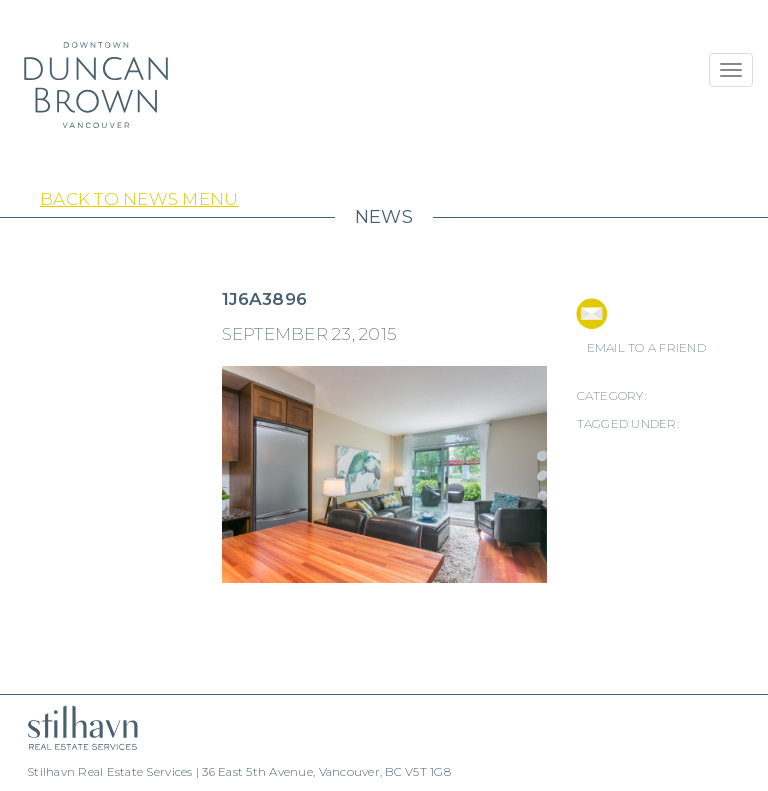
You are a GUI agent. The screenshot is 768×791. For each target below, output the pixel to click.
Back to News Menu (139, 199)
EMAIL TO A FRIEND (646, 347)
